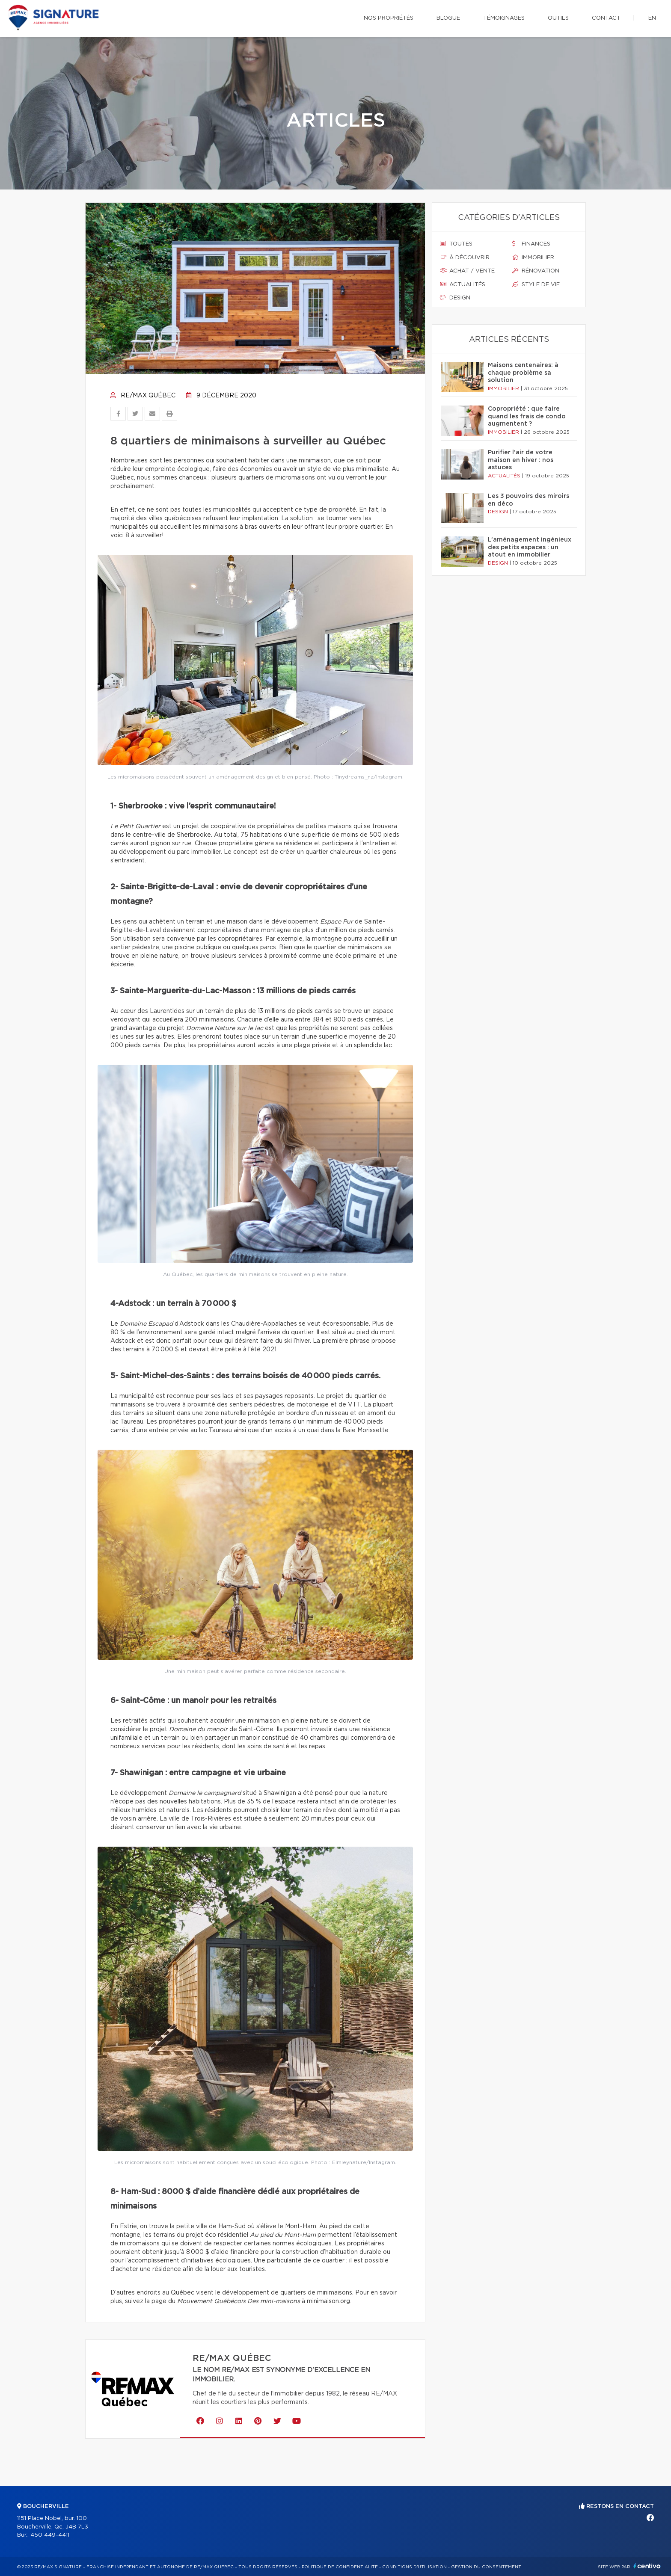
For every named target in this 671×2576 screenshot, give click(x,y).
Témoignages (504, 18)
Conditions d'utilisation (414, 2567)
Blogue (448, 18)
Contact (606, 18)
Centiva (647, 2566)
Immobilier (533, 258)
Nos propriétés (388, 18)
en (652, 18)
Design (455, 298)
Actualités (462, 284)
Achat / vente (467, 271)
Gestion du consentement (486, 2567)
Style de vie (536, 284)
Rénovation (535, 271)
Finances (531, 244)
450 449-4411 (49, 2535)
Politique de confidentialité (340, 2567)
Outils (558, 18)
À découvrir (465, 258)
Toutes (456, 244)
